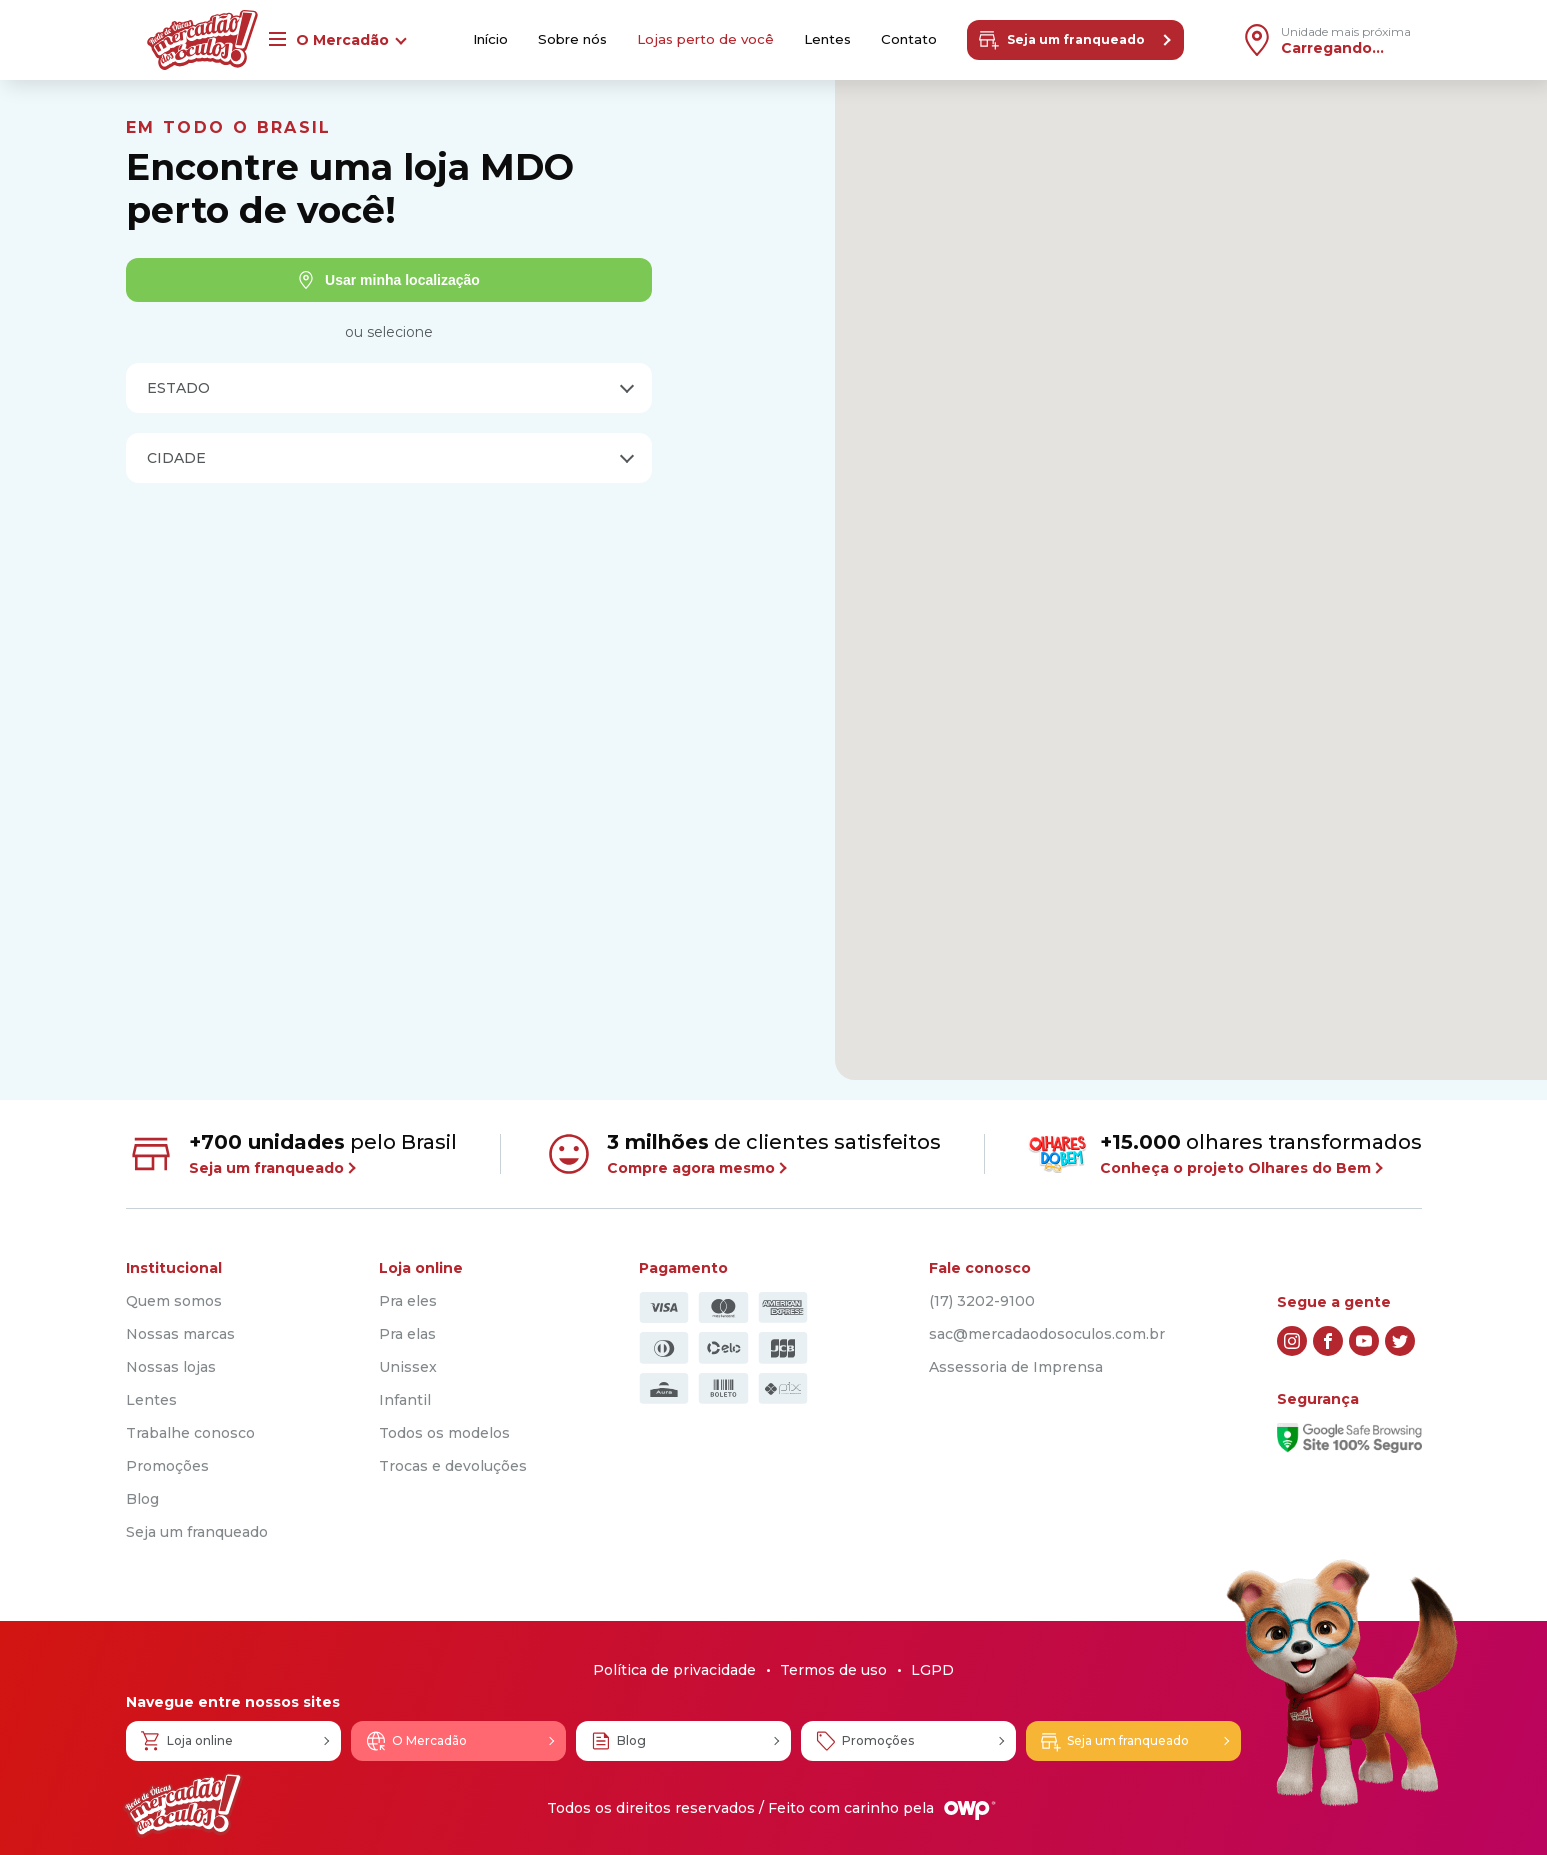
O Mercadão (415, 1741)
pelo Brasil (291, 1154)
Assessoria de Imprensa (1016, 1367)
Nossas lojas (171, 1367)
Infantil (405, 1400)
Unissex (408, 1367)
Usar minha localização (388, 280)
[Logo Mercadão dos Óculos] (183, 1805)
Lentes (831, 40)
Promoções (167, 1466)
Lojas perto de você (705, 40)
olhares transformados (1225, 1153)
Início (480, 40)
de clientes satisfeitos (742, 1154)
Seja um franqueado (1069, 39)
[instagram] (1292, 1341)
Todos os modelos (444, 1433)
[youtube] (1364, 1341)
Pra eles (408, 1301)
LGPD (932, 1670)
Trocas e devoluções (453, 1466)
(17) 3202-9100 (982, 1301)
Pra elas (407, 1334)
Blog (142, 1499)
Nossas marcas (180, 1334)
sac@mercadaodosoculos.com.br (1047, 1334)
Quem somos (174, 1301)
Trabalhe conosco (190, 1433)
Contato (916, 40)
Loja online (186, 1741)
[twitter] (1400, 1341)
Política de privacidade (674, 1670)
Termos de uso (833, 1670)
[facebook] (1328, 1341)
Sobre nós (567, 40)
